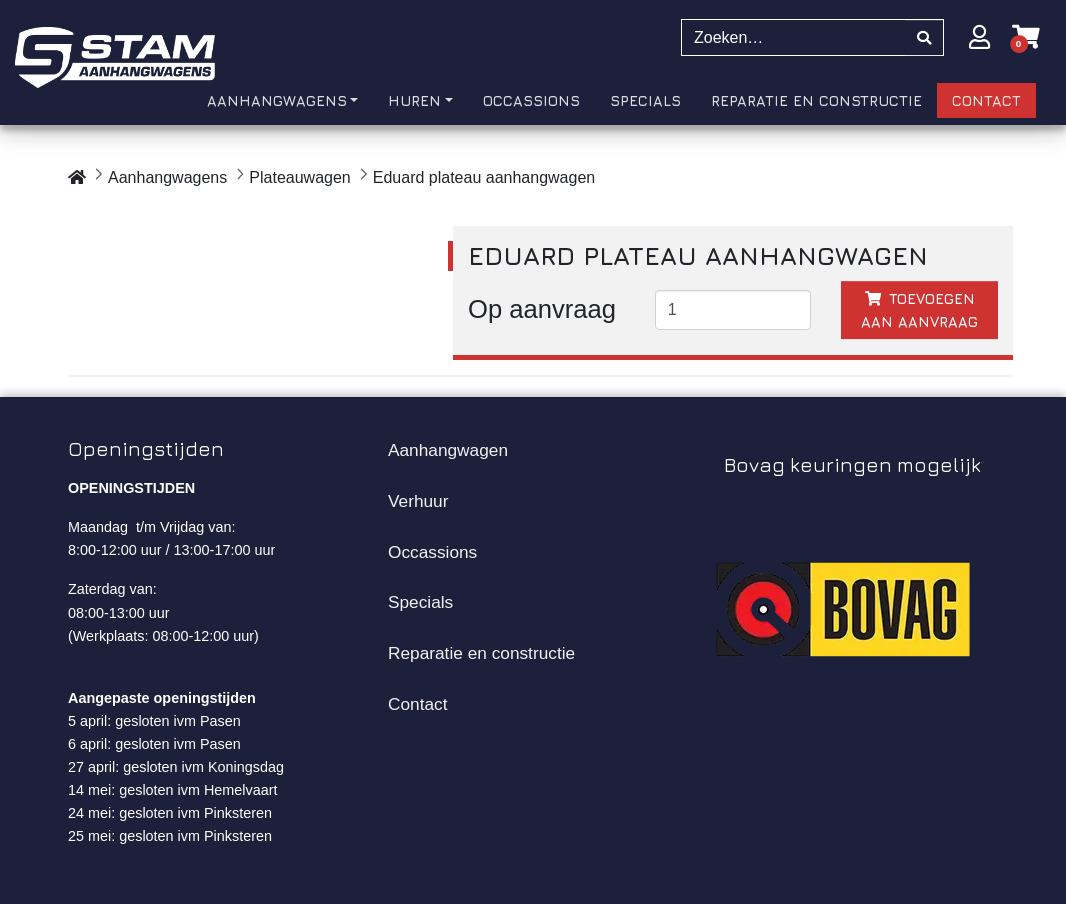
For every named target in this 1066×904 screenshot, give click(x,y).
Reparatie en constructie (481, 653)
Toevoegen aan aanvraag (919, 310)
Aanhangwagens (167, 177)
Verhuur (418, 501)
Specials (420, 602)
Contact (418, 704)
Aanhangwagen (448, 450)
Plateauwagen (299, 177)
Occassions (432, 552)
